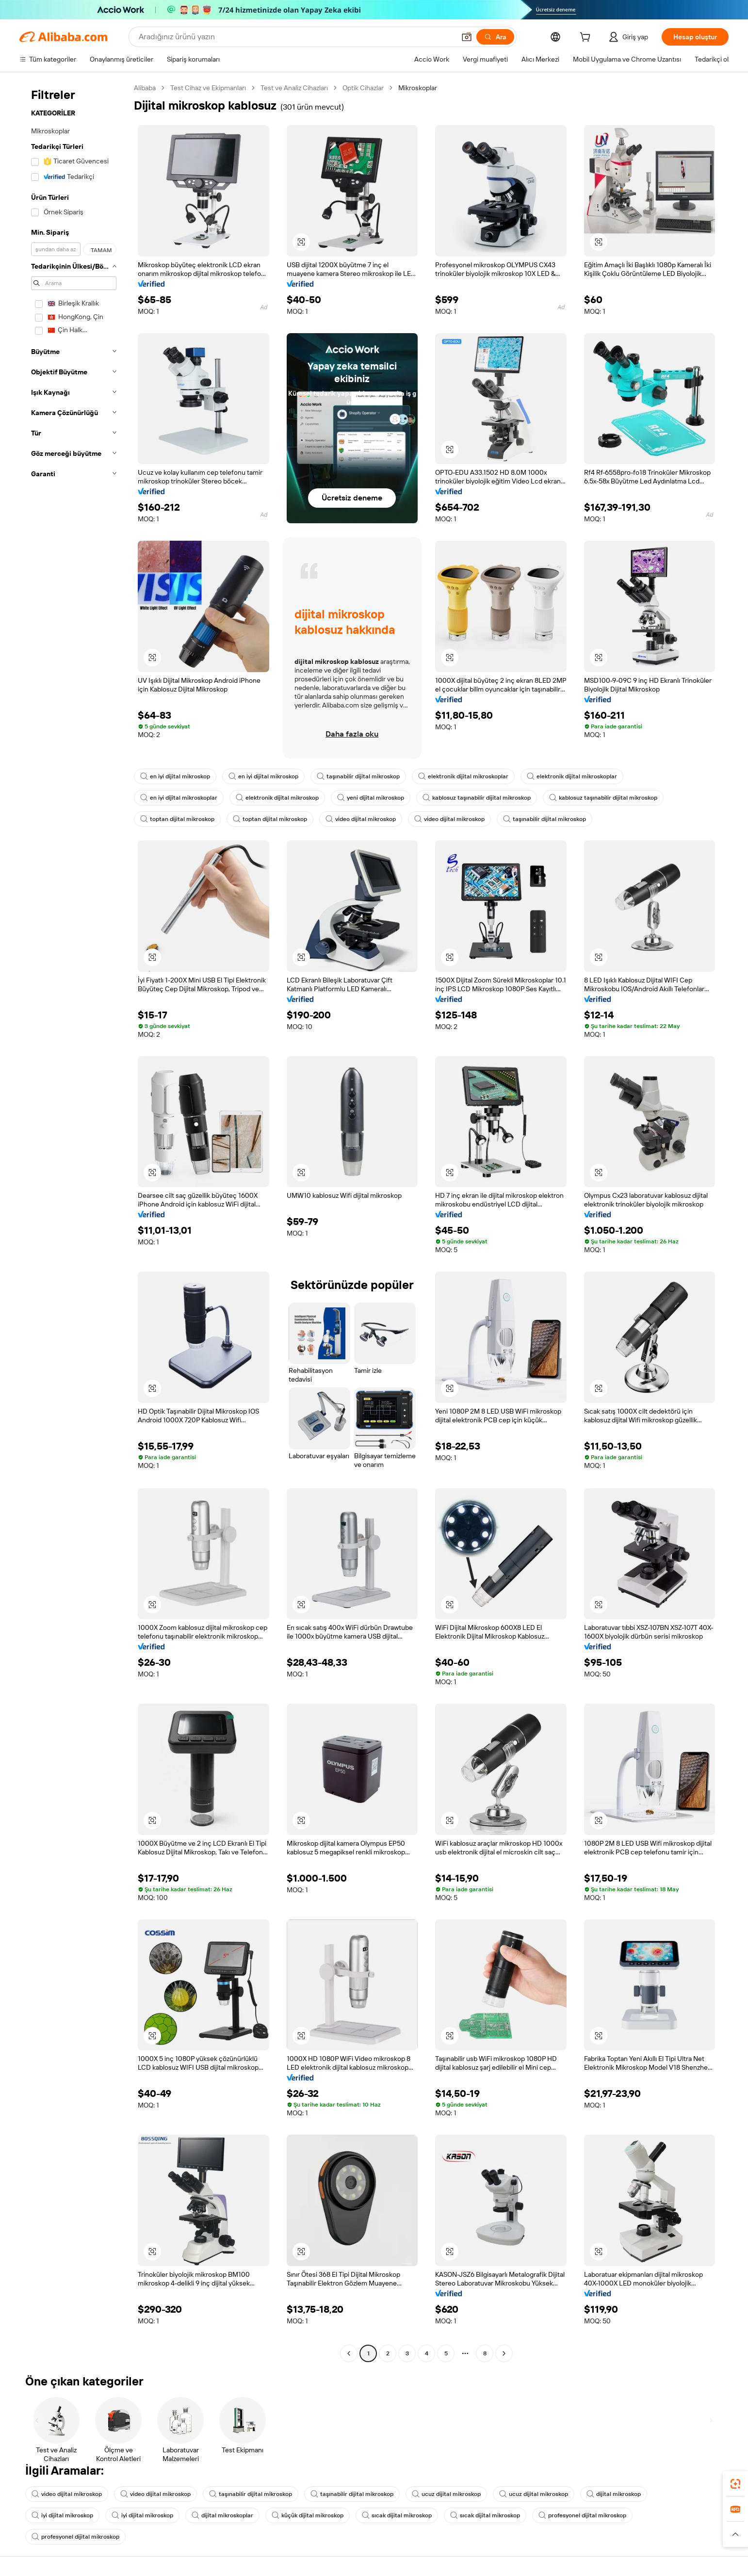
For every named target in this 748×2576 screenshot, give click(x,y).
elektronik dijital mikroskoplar (463, 776)
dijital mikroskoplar (222, 2515)
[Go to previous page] (349, 2353)
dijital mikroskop (613, 2494)
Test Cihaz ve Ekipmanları (208, 88)
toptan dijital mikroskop (177, 819)
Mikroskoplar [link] (417, 88)
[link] (735, 2483)
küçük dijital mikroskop (307, 2515)
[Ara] (495, 37)
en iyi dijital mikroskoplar (178, 798)
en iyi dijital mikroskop (175, 776)
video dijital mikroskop (360, 819)
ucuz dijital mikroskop (446, 2494)
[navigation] (73, 1222)
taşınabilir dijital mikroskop (358, 776)
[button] (466, 37)
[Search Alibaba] (296, 37)
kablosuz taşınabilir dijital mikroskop (477, 798)
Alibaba (145, 88)
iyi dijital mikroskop (62, 2515)
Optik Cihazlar (363, 88)
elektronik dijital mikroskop (277, 798)
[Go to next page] (504, 2353)
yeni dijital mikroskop (370, 798)
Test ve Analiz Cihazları (294, 88)
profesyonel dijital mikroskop (582, 2515)
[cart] (587, 38)
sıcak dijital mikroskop (397, 2515)
